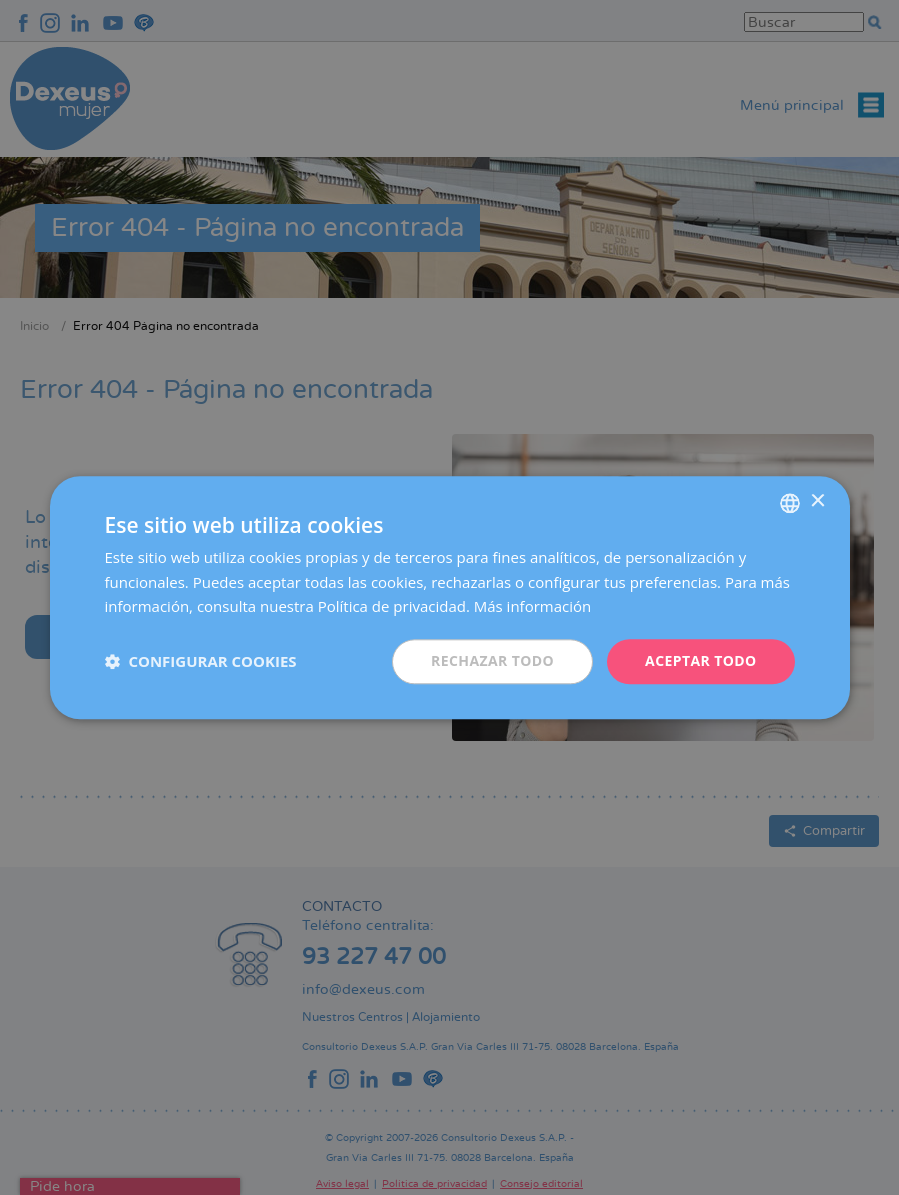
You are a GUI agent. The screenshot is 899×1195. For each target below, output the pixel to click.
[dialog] (449, 597)
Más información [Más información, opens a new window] (532, 607)
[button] (201, 662)
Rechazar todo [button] (492, 660)
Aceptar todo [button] (700, 660)
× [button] (817, 501)
